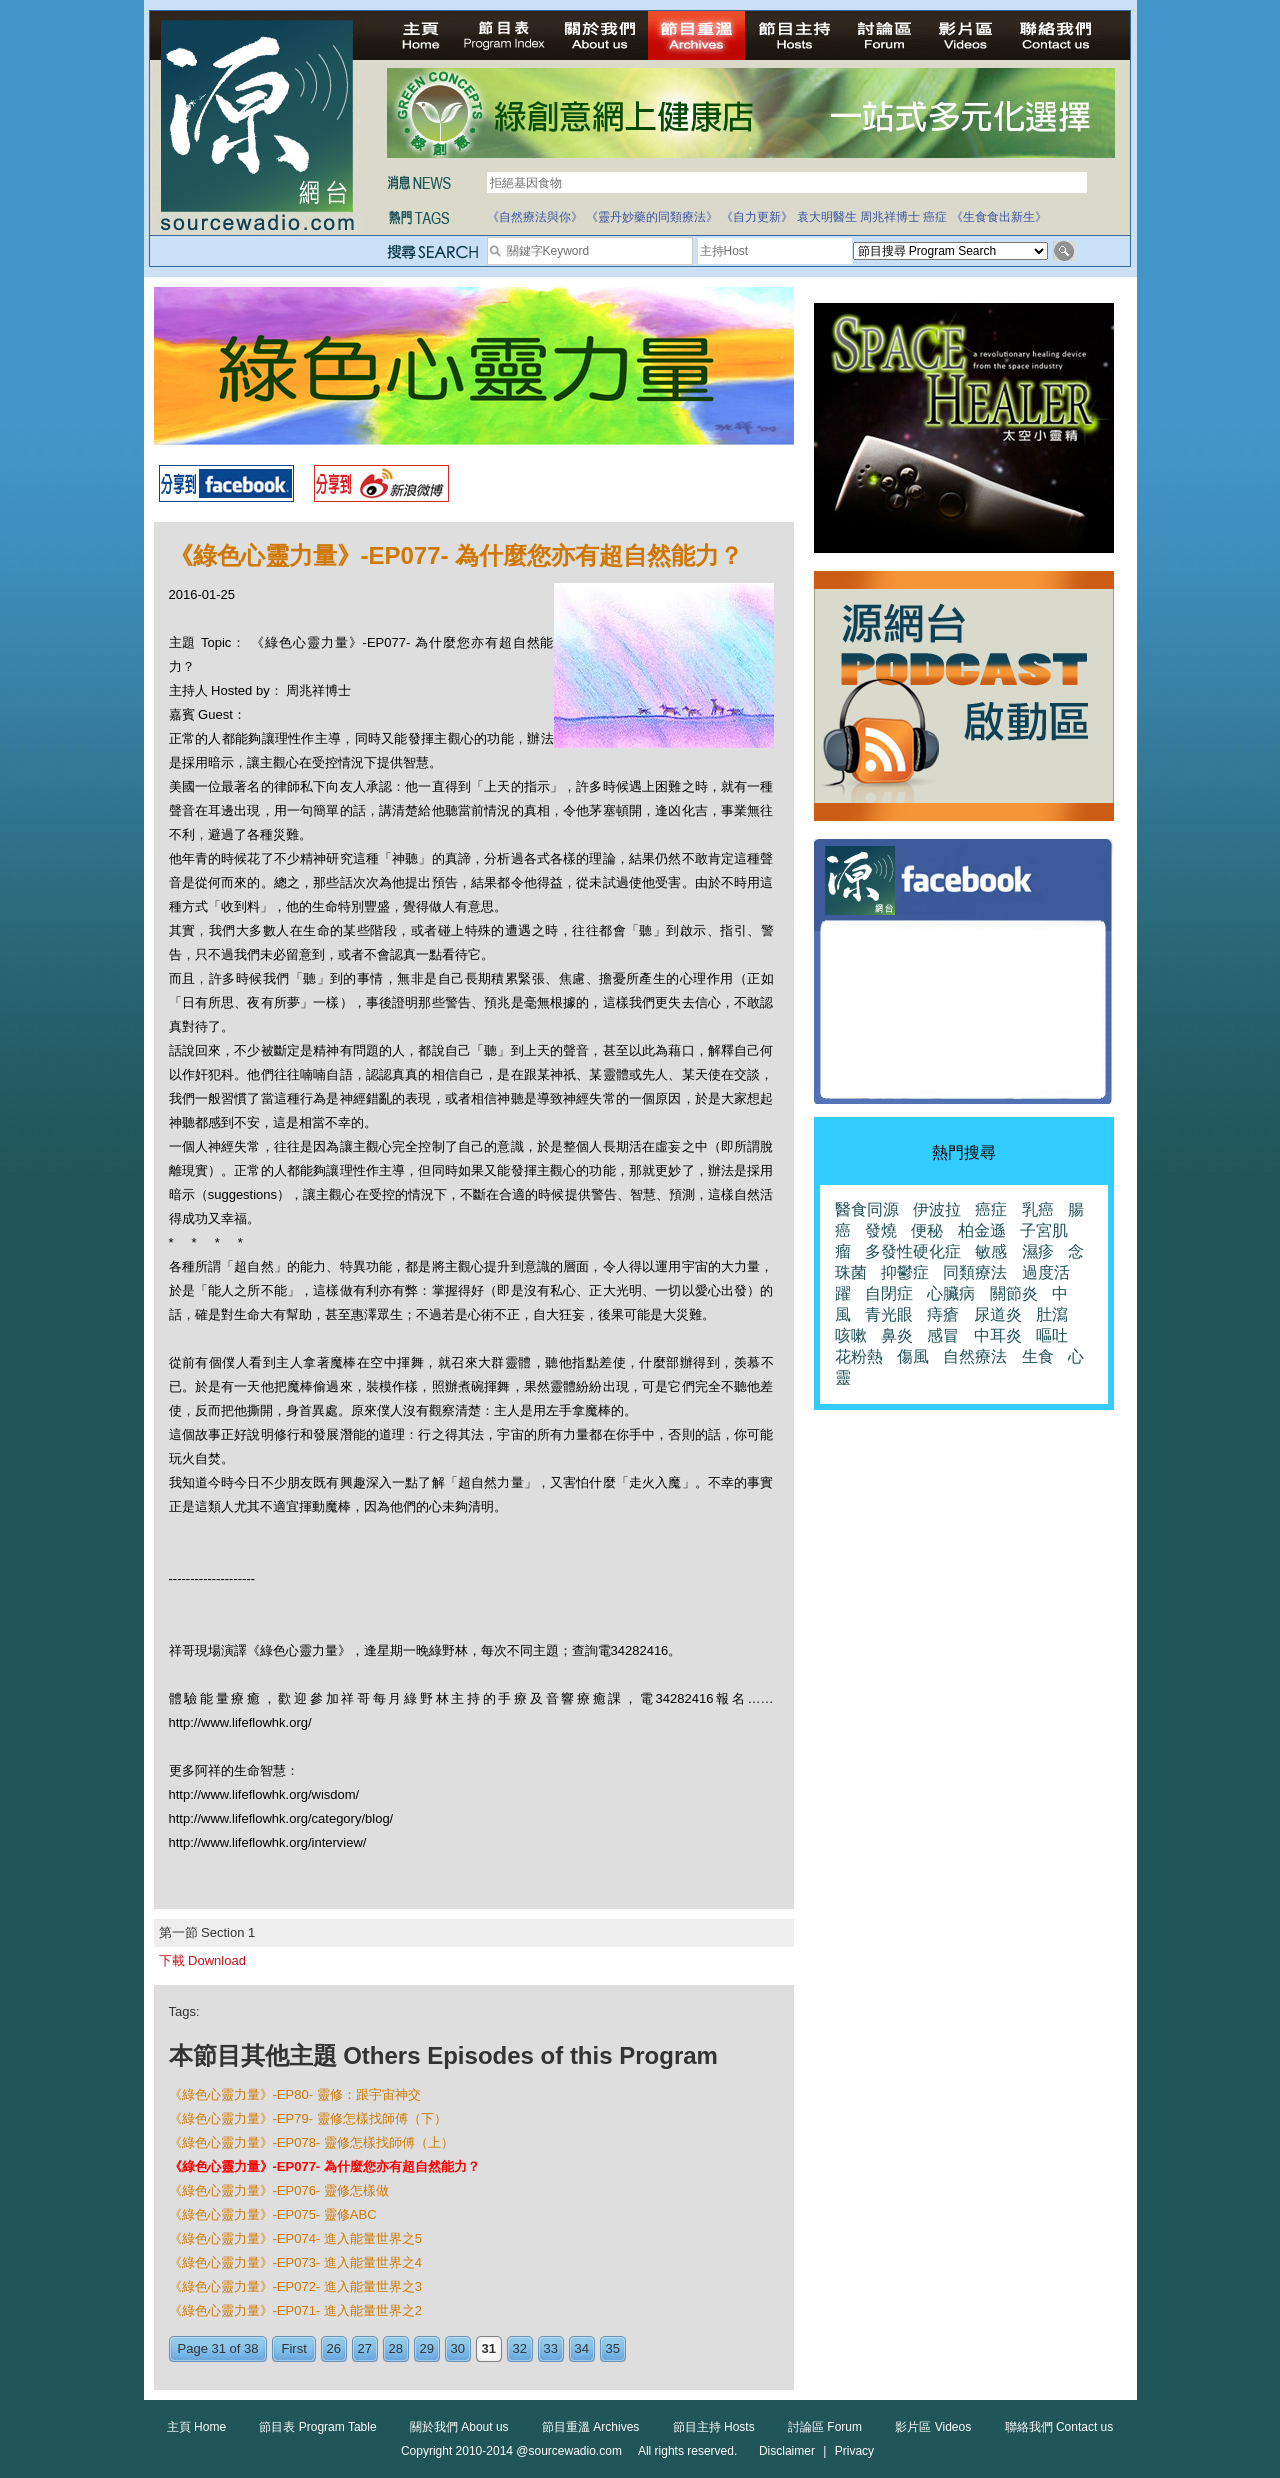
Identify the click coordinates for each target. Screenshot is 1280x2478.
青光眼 (889, 1314)
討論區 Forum (825, 2427)
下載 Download (202, 1960)
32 (520, 2348)
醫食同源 (867, 1209)
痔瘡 (943, 1314)
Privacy (854, 2451)
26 (334, 2348)
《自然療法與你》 (535, 217)
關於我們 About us (459, 2427)
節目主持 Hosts (714, 2427)
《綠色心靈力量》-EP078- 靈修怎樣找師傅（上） (311, 2142)
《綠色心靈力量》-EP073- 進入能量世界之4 (296, 2262)
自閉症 (889, 1293)
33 (551, 2348)
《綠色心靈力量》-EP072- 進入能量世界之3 (296, 2286)
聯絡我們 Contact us (1059, 2427)
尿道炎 (998, 1314)
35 (613, 2348)
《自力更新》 (757, 217)
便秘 (927, 1230)
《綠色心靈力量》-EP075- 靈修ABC (273, 2214)
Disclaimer (787, 2451)
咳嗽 (851, 1335)
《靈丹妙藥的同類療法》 (652, 217)
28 (396, 2348)
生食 (1038, 1356)
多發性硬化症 (913, 1251)
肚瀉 (1052, 1314)
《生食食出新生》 (999, 217)
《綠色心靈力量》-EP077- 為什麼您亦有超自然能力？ (324, 2166)
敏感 (991, 1251)
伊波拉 (937, 1209)
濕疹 (1038, 1251)
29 (427, 2348)
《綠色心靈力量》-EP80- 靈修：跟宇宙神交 (295, 2094)
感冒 (943, 1335)
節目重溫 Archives (590, 2427)
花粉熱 (859, 1356)
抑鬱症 (905, 1272)
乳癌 (1038, 1209)
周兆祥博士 (890, 217)
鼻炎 (897, 1335)
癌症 (935, 217)
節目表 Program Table (317, 2427)
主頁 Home (196, 2427)
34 (582, 2348)
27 (365, 2348)
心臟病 (951, 1293)
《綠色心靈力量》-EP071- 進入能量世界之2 (296, 2310)
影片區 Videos (933, 2427)
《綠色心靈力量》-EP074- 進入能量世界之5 (296, 2238)
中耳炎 (998, 1335)
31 (489, 2348)
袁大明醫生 (827, 217)
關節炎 (1014, 1293)
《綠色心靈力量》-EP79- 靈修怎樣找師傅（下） (308, 2118)
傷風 (913, 1356)
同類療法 (975, 1272)
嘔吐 (1052, 1335)
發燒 (881, 1230)
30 (458, 2348)
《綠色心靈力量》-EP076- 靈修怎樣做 (279, 2190)
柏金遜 (982, 1230)
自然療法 (975, 1356)
